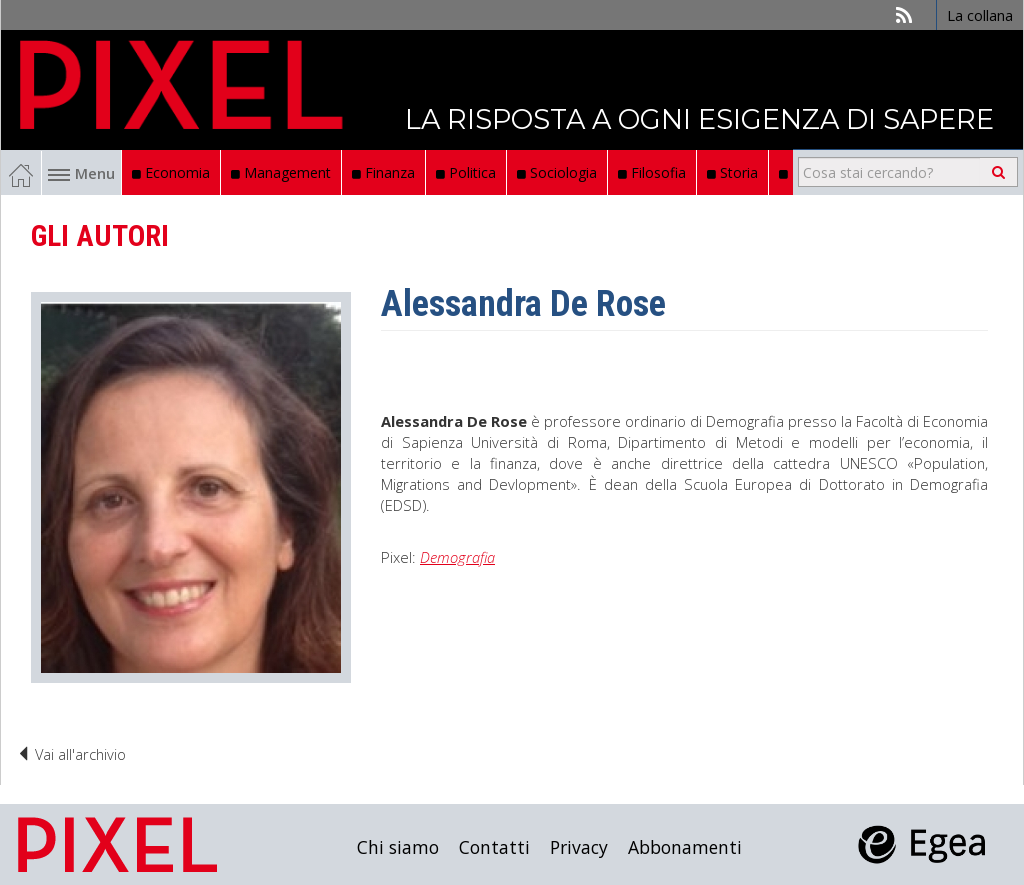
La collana (980, 15)
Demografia (457, 557)
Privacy (579, 847)
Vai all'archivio (71, 754)
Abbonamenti (685, 847)
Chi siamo (398, 847)
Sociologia (557, 172)
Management (281, 172)
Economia (171, 172)
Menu (81, 173)
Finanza (383, 172)
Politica (466, 172)
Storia (732, 172)
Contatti (494, 847)
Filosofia (652, 172)
